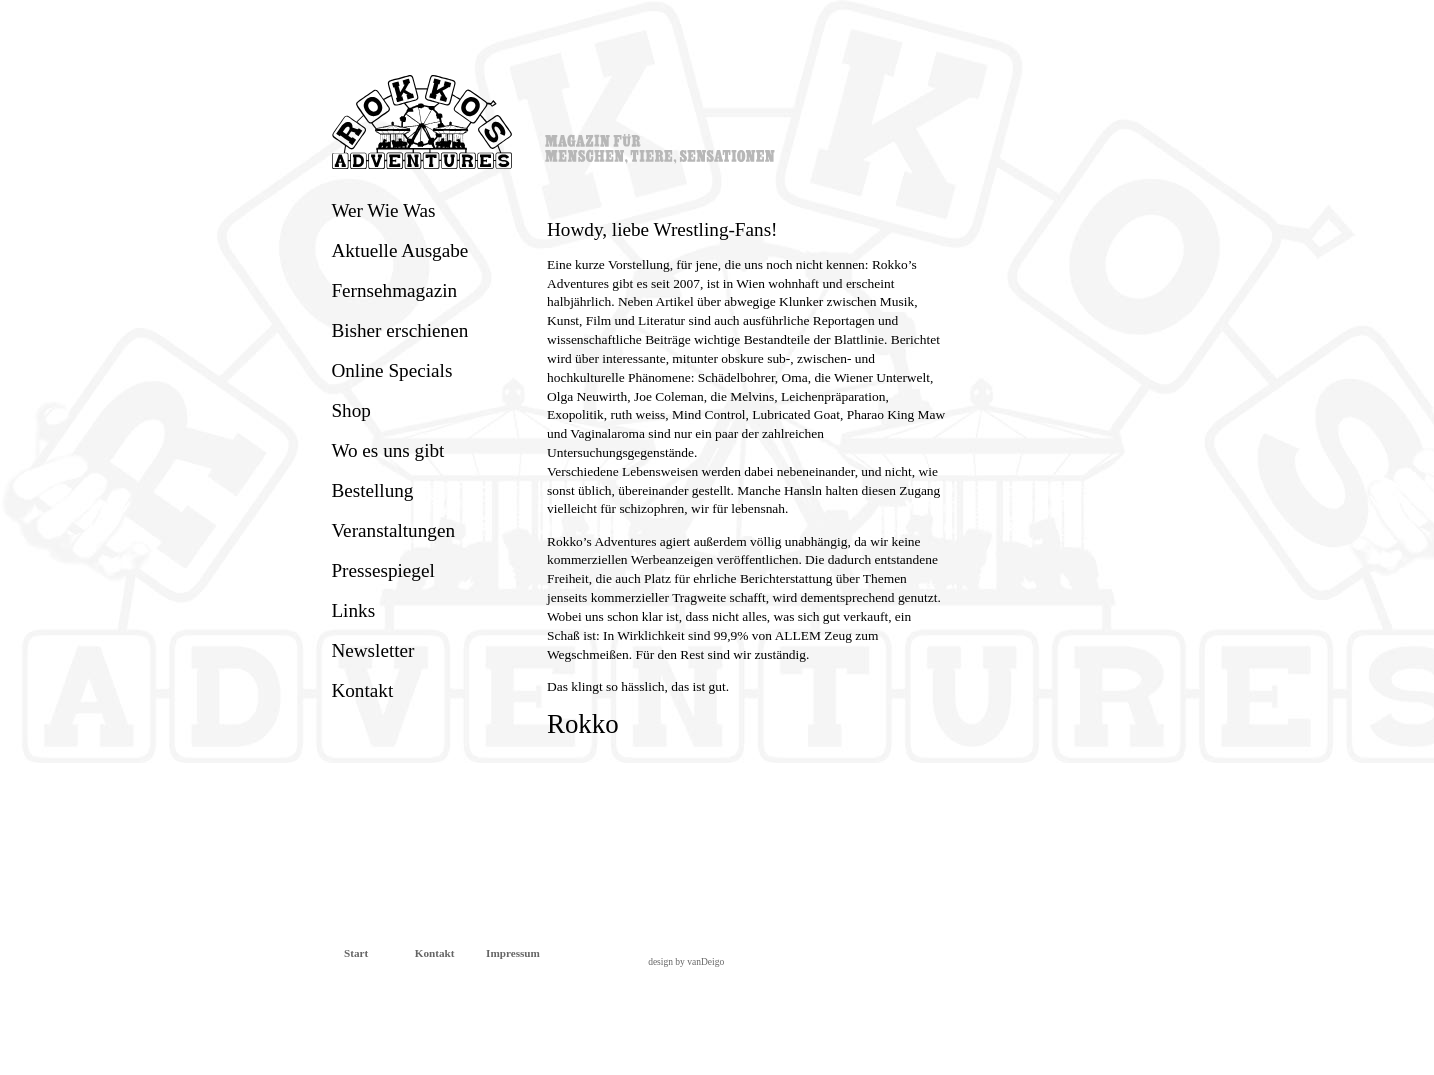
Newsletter (372, 650)
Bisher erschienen (399, 330)
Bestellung (372, 490)
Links (353, 610)
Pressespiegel (382, 570)
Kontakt (362, 690)
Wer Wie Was (383, 210)
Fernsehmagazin (394, 290)
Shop (350, 410)
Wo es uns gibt (387, 450)
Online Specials (391, 370)
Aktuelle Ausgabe (399, 250)
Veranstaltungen (393, 530)
